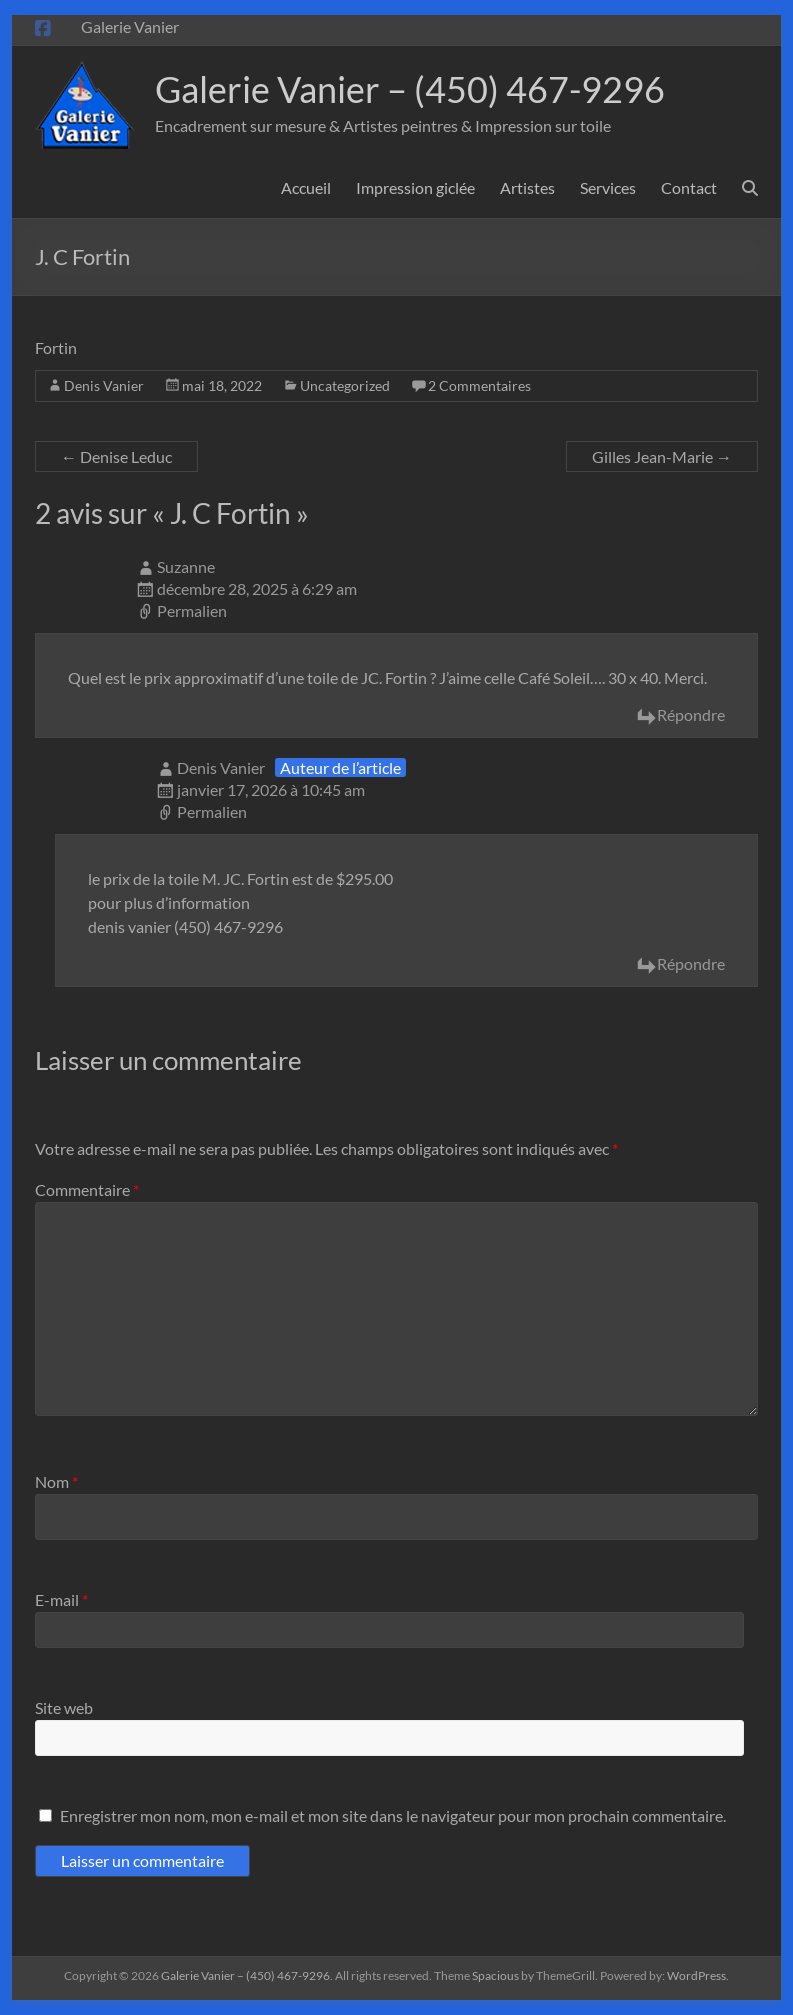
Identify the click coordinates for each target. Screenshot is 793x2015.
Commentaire (87, 1189)
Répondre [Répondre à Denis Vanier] (691, 963)
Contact (689, 187)
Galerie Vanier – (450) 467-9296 (410, 89)
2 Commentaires (479, 385)
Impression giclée (415, 187)
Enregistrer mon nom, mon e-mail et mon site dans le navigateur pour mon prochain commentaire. (393, 1815)
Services (608, 187)
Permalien (192, 610)
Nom (56, 1481)
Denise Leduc (116, 456)
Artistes (527, 187)
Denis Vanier (104, 385)
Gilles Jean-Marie (662, 456)
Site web (64, 1707)
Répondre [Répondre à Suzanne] (691, 714)
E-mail (61, 1599)
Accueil (306, 187)
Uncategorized (345, 385)
